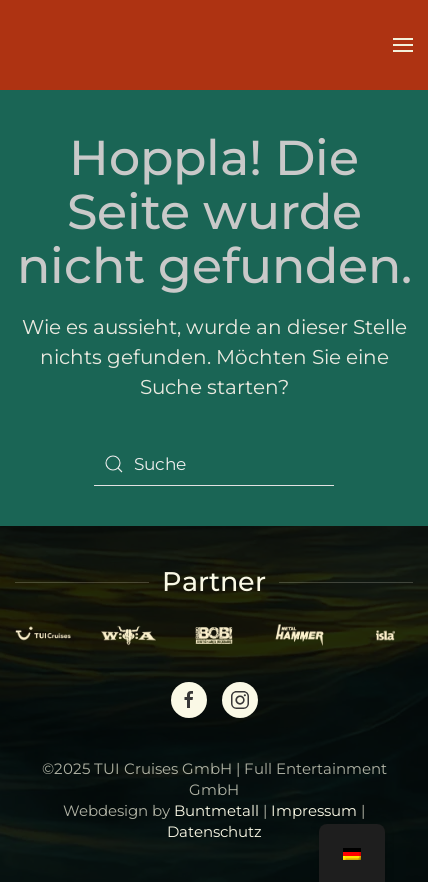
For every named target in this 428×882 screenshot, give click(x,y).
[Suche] (214, 464)
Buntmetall (216, 810)
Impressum (314, 810)
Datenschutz (214, 831)
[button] (403, 45)
